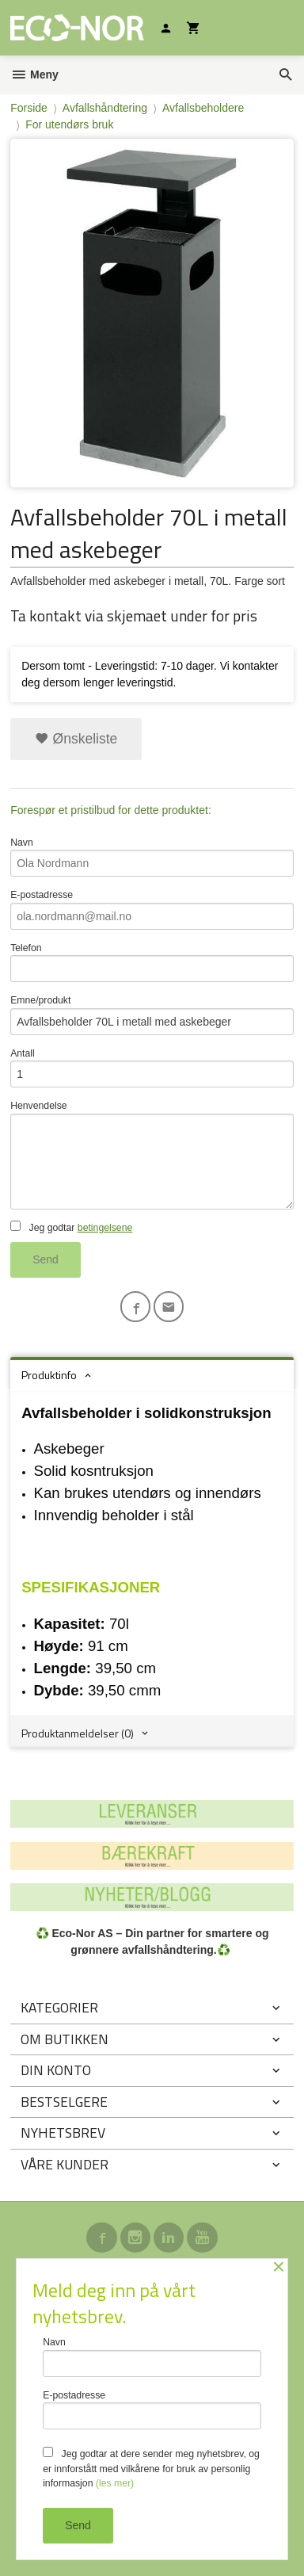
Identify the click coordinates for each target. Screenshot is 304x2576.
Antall (152, 1068)
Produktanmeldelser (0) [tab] (77, 1733)
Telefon (152, 962)
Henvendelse (152, 1154)
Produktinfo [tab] (49, 1374)
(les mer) (115, 2483)
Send (45, 1259)
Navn (152, 857)
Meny (34, 74)
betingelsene (105, 1227)
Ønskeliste (76, 739)
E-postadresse (152, 909)
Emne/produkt (152, 1015)
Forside (29, 107)
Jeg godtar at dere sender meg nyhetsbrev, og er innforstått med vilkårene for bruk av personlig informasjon (151, 2468)
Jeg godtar (71, 1227)
